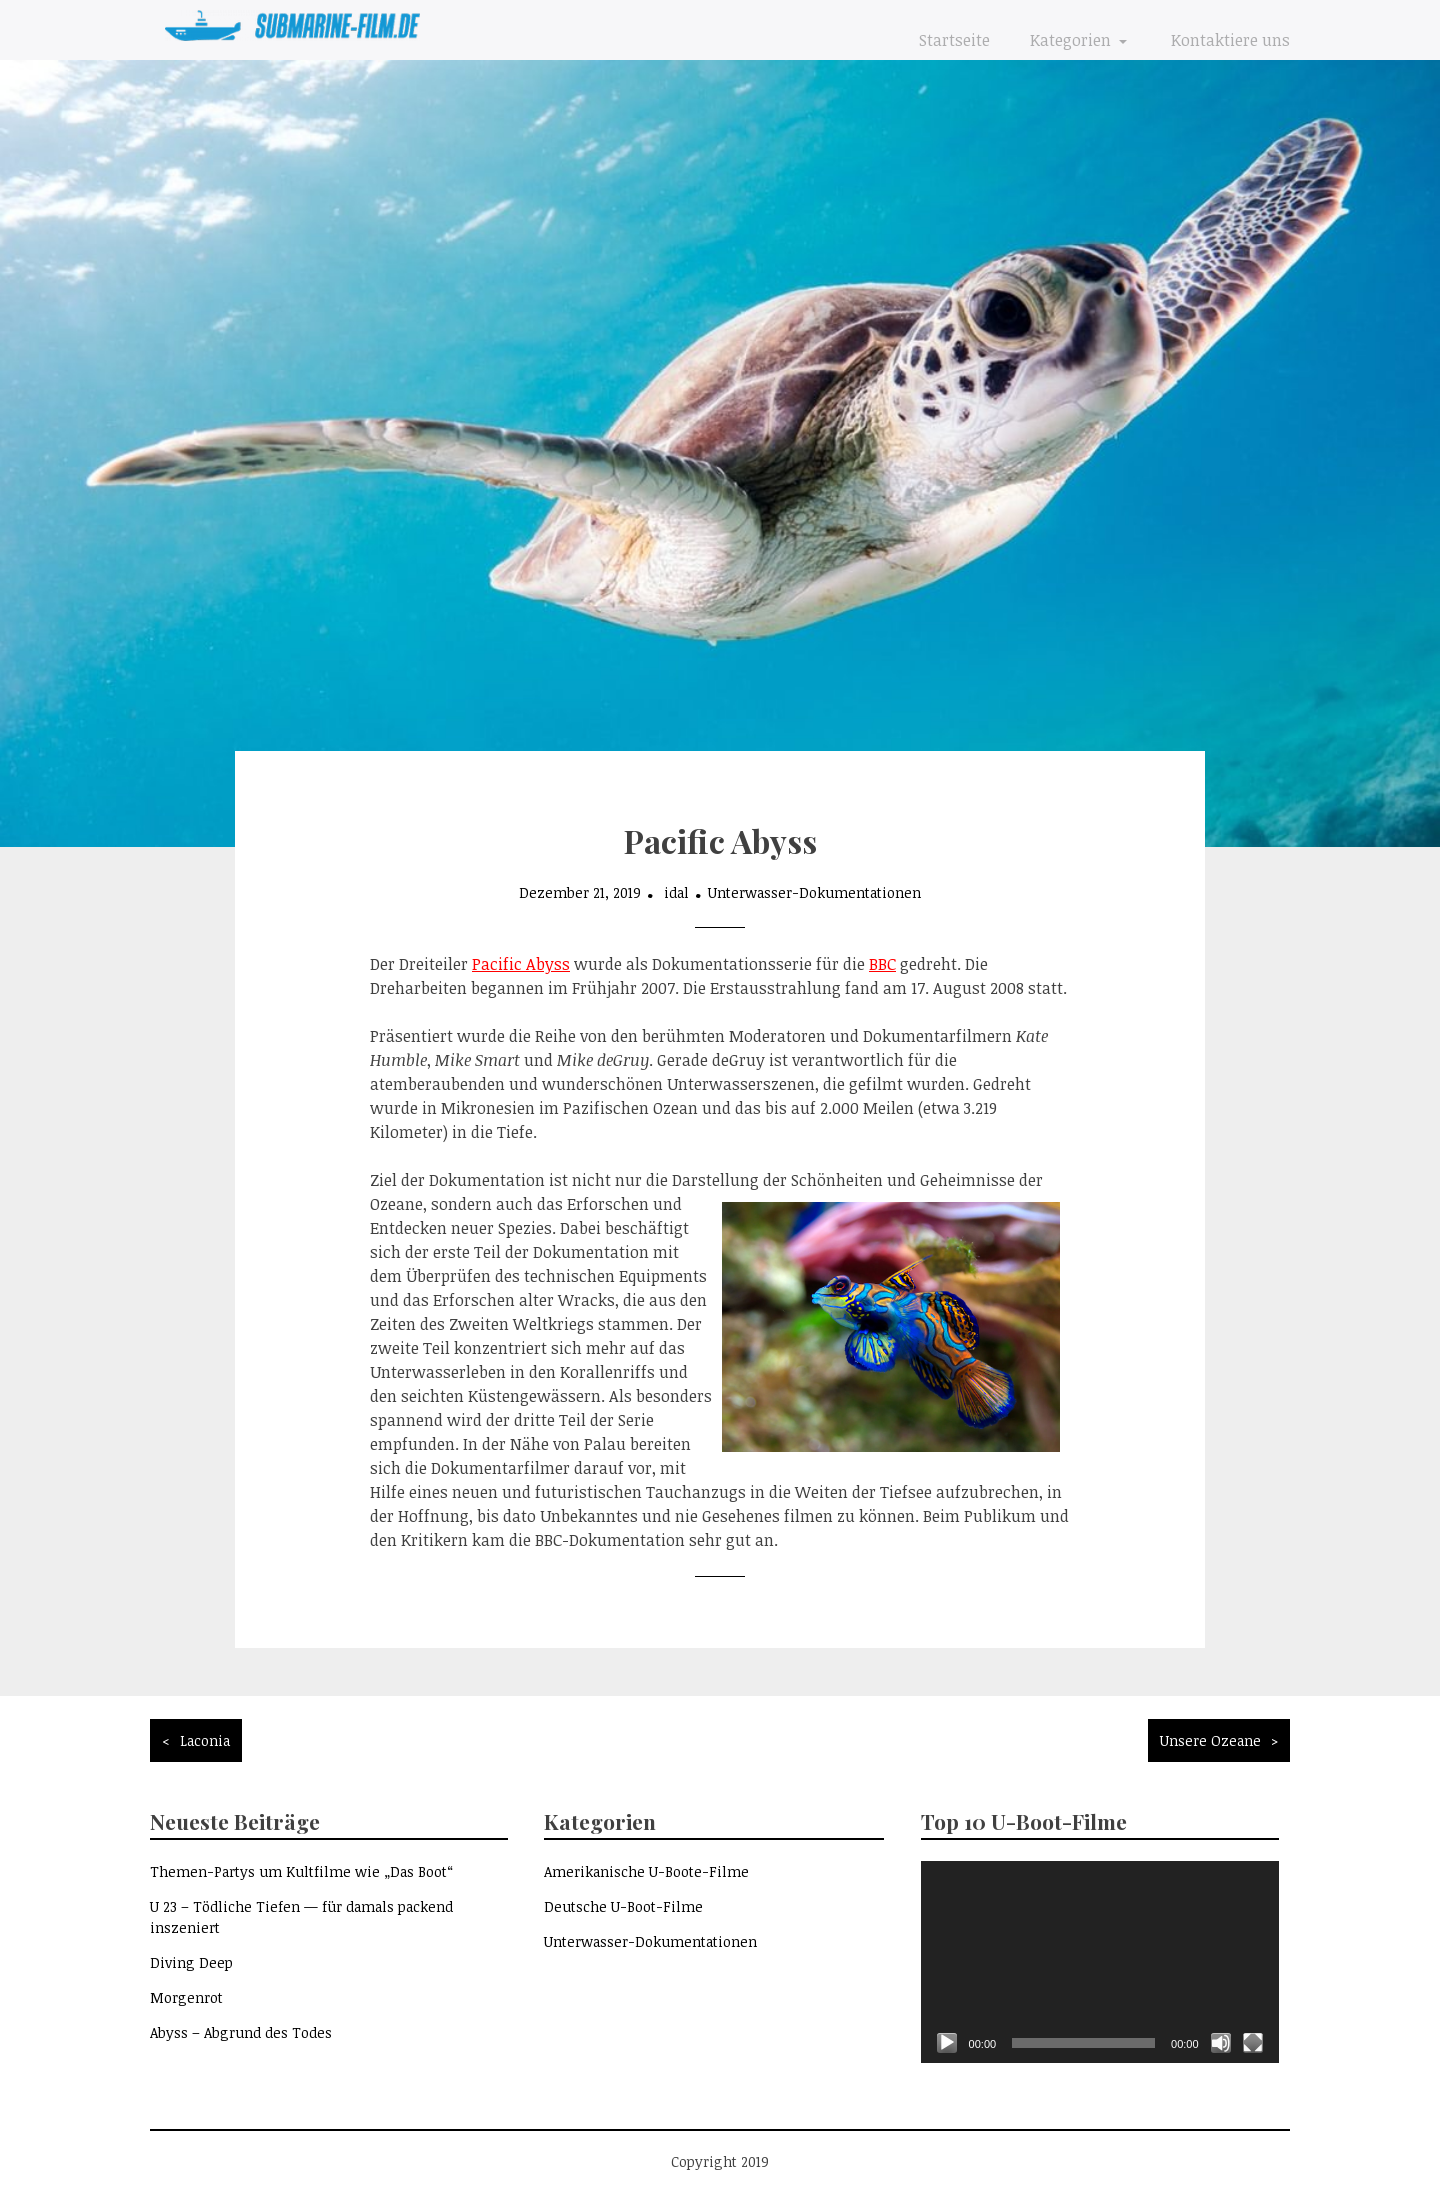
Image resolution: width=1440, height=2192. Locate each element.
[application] (1100, 1961)
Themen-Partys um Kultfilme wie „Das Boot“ (301, 1871)
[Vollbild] (1253, 2043)
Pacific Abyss (521, 964)
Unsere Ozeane (1210, 1740)
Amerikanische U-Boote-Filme (646, 1871)
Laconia (205, 1740)
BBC (882, 964)
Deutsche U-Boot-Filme (623, 1906)
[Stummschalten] (1221, 2043)
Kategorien (1072, 40)
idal (676, 892)
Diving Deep (191, 1962)
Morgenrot (186, 1997)
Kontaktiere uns (1230, 40)
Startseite (954, 40)
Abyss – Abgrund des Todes (241, 2032)
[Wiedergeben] (947, 2043)
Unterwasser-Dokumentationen (814, 892)
